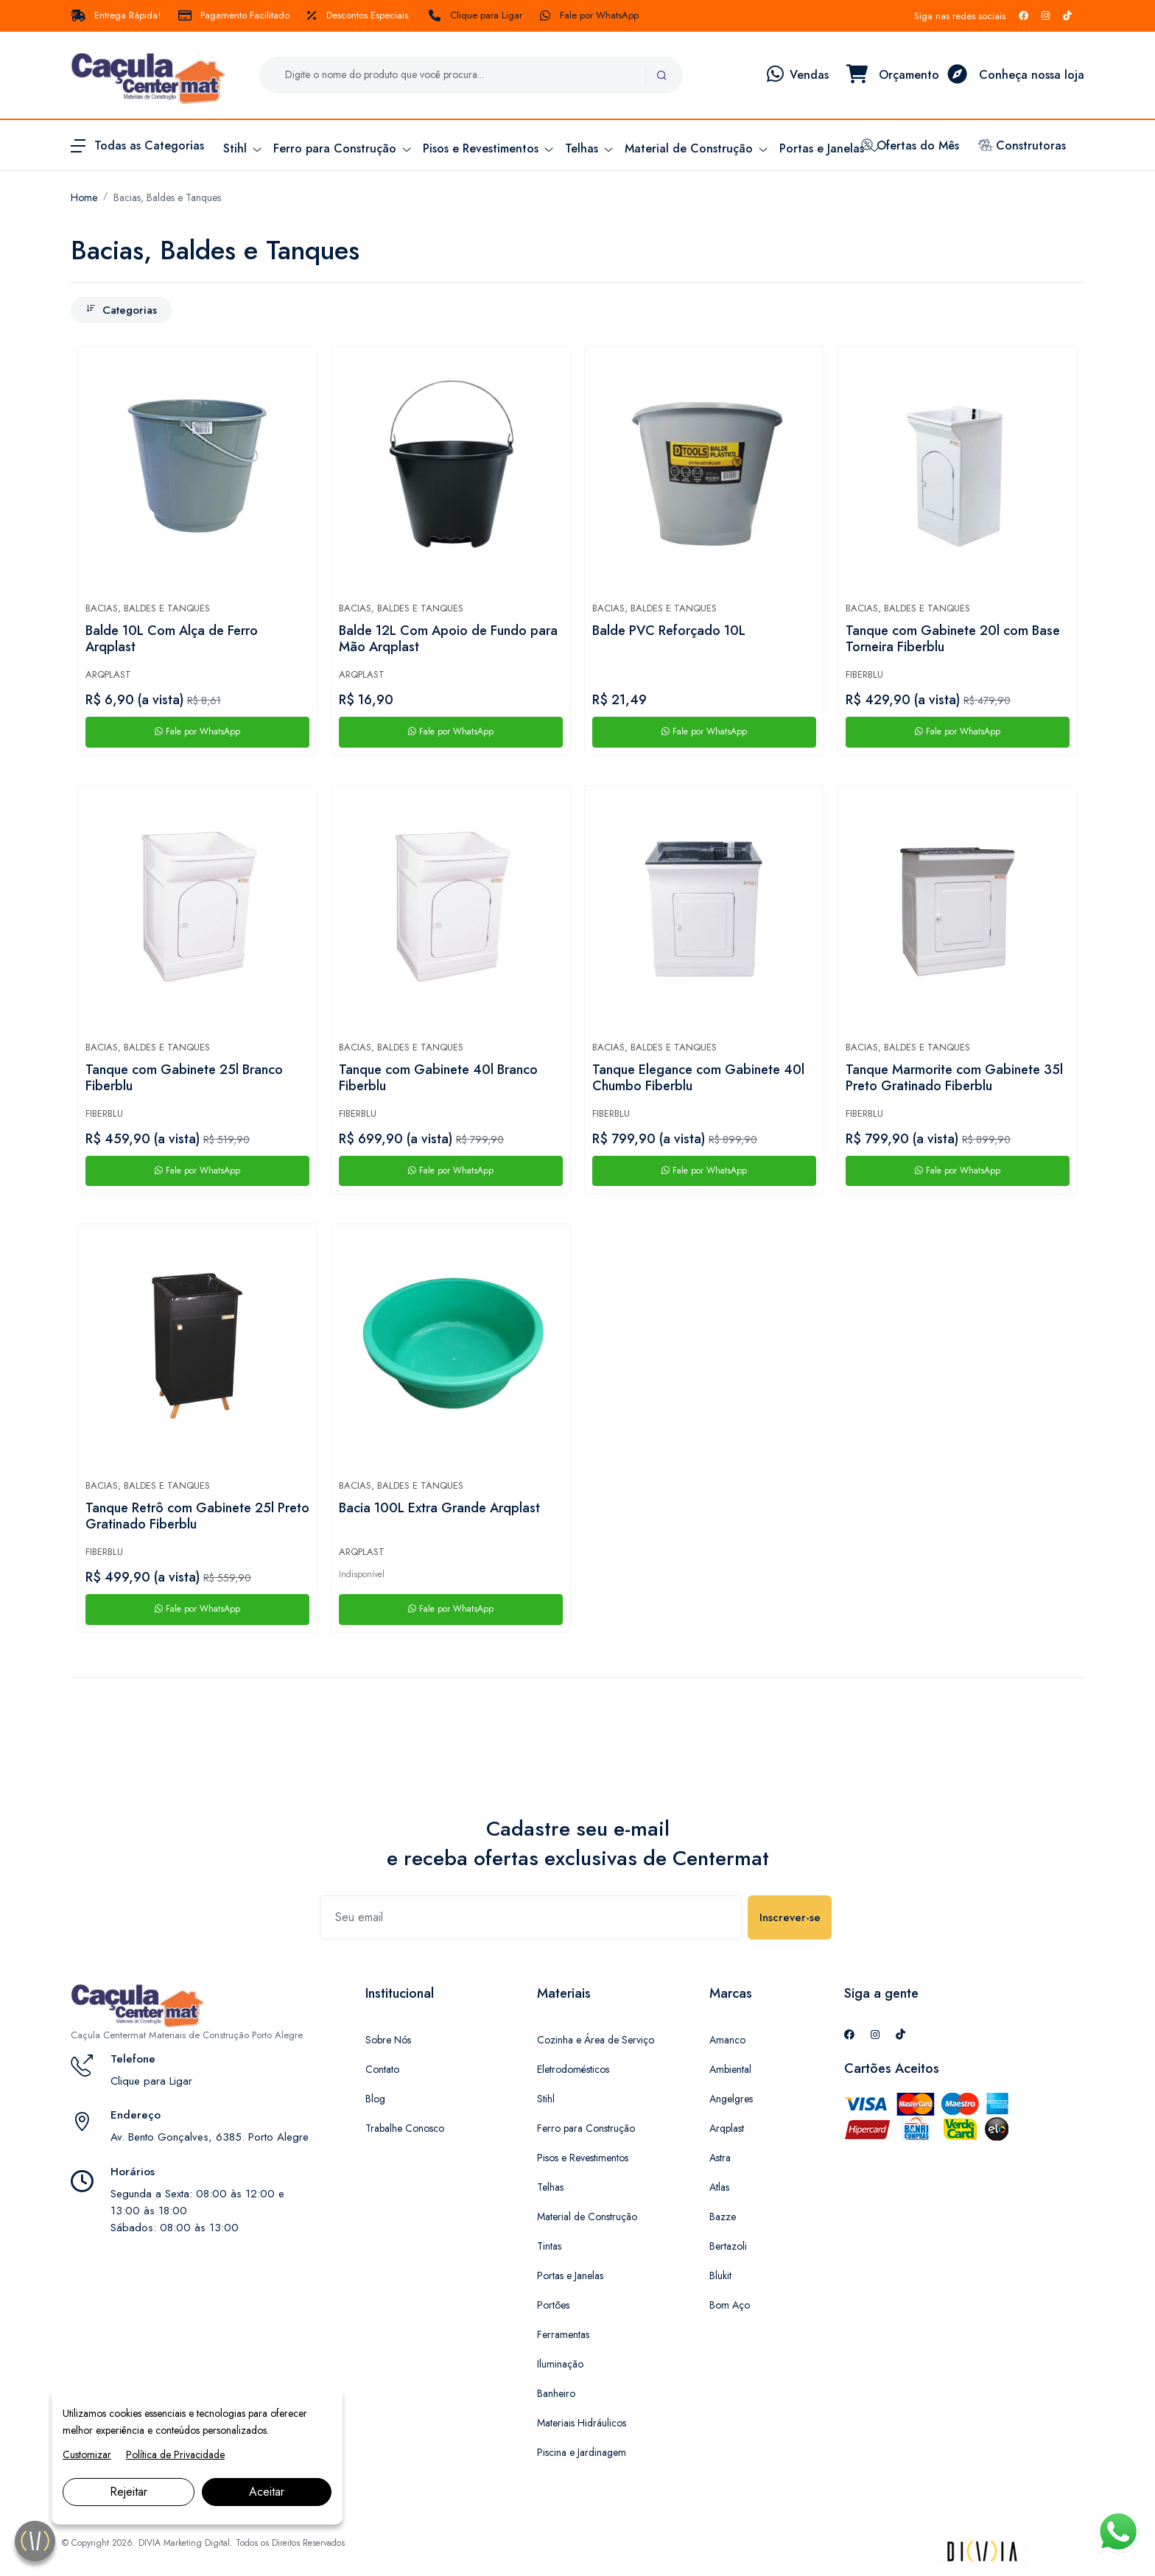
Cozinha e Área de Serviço (595, 2039)
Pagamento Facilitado (233, 15)
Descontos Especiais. (359, 15)
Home (84, 197)
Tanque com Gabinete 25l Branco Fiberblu (184, 1078)
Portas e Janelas (570, 2275)
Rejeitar (128, 2491)
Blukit (720, 2275)
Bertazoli (728, 2246)
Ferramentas (563, 2334)
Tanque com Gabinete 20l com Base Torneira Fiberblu (953, 639)
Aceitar (266, 2491)
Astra (720, 2157)
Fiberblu (864, 674)
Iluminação (560, 2363)
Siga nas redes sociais (959, 16)
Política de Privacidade (175, 2454)
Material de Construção (587, 2216)
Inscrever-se (790, 1917)
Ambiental (730, 2069)
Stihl (546, 2098)
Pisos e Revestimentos (582, 2157)
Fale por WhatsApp (589, 15)
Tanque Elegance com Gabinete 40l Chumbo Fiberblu (698, 1078)
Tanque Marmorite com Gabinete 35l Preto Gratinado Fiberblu (954, 1078)
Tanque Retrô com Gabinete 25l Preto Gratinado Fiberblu (197, 1517)
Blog (375, 2098)
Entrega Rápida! (116, 15)
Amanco (727, 2039)
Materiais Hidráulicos (581, 2422)
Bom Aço (729, 2305)
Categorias (121, 310)
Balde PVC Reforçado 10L (668, 631)
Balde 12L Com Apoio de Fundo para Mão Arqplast (448, 639)
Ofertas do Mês (910, 145)
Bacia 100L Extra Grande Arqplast (439, 1508)
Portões (553, 2305)
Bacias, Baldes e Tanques (167, 197)
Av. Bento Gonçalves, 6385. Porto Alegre (209, 2137)
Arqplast (108, 674)
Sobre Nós (388, 2039)
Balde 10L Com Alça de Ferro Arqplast (171, 639)
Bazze (722, 2216)
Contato (382, 2069)
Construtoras (1022, 145)
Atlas (719, 2187)
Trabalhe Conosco (404, 2128)
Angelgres (731, 2098)
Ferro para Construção (586, 2128)
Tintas (549, 2246)
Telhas (550, 2187)
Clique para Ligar (475, 15)
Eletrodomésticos (573, 2069)
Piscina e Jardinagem (581, 2452)
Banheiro (556, 2393)
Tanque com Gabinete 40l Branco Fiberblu (438, 1078)
